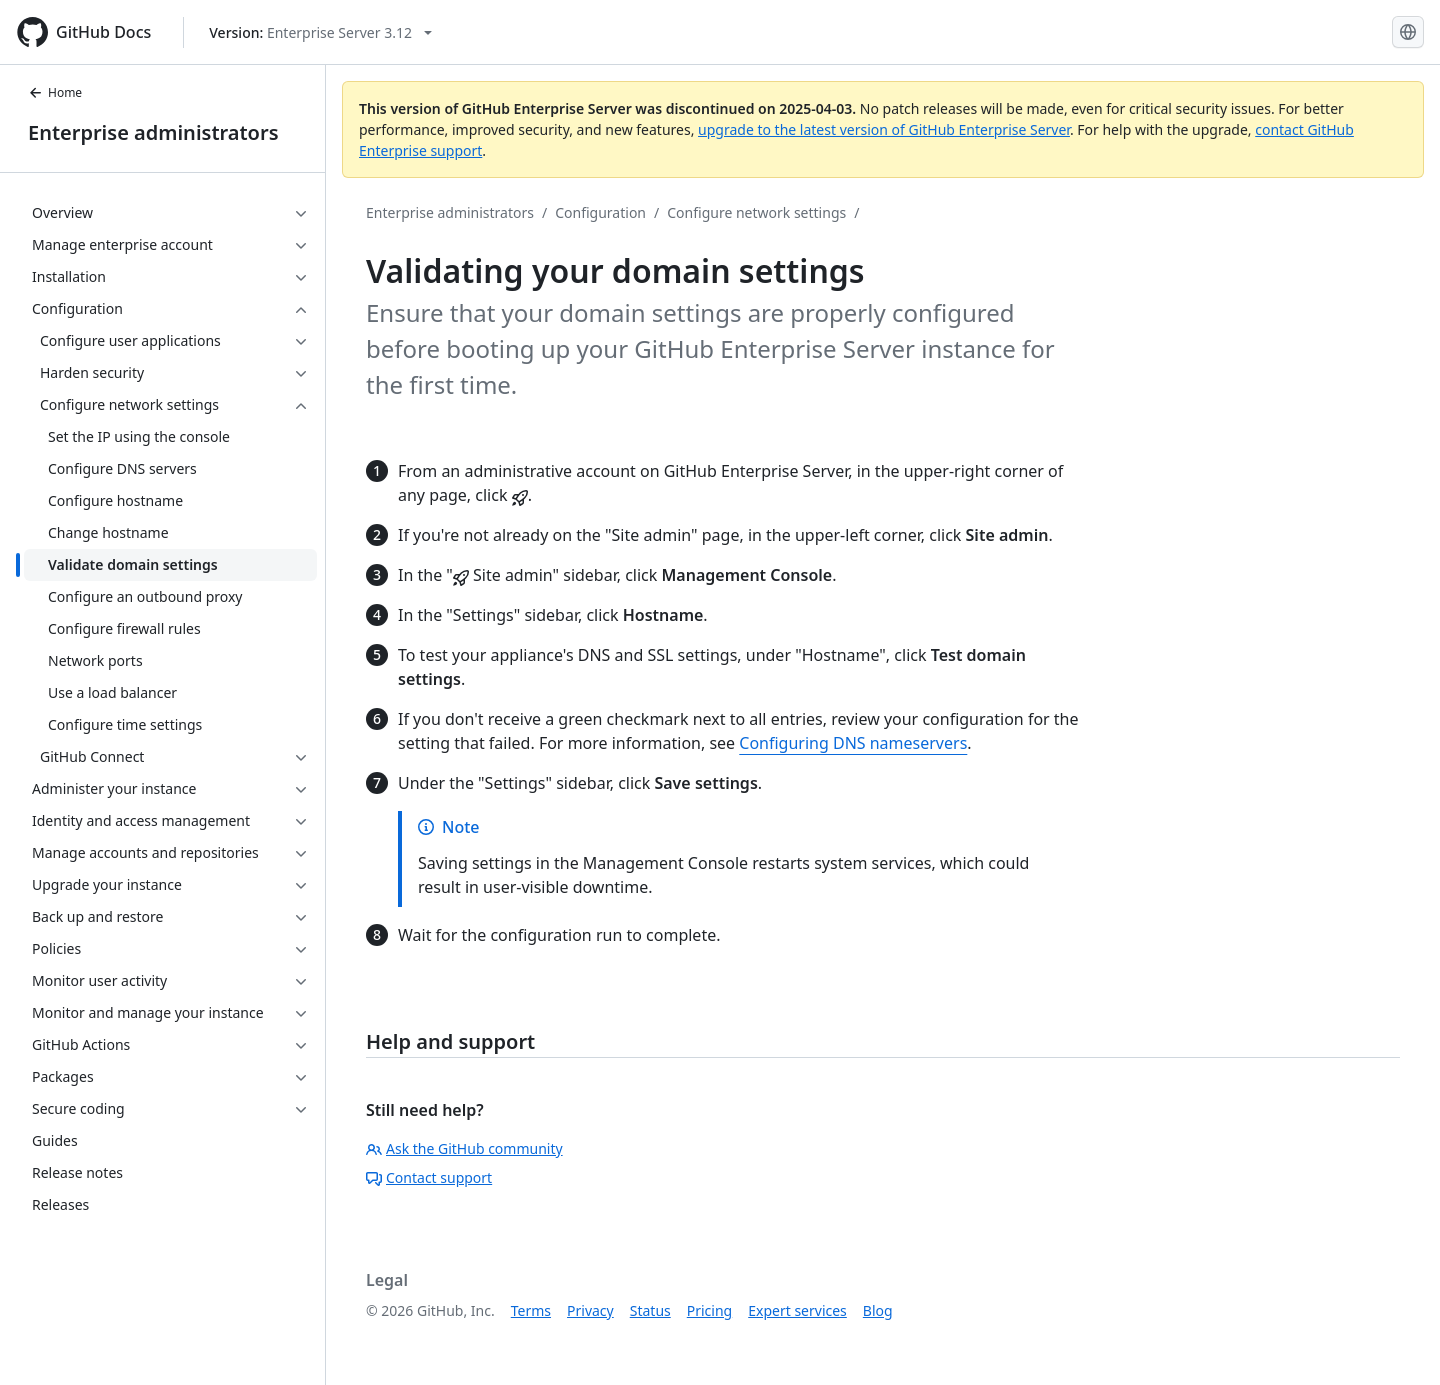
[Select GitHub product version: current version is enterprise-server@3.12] (320, 32)
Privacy (590, 1310)
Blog (878, 1310)
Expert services (797, 1310)
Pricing (709, 1310)
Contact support (429, 1177)
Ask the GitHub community (464, 1148)
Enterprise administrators (153, 132)
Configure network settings (756, 212)
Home (55, 92)
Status (650, 1310)
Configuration (600, 212)
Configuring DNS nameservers (853, 743)
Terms (531, 1310)
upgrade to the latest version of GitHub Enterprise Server (884, 129)
